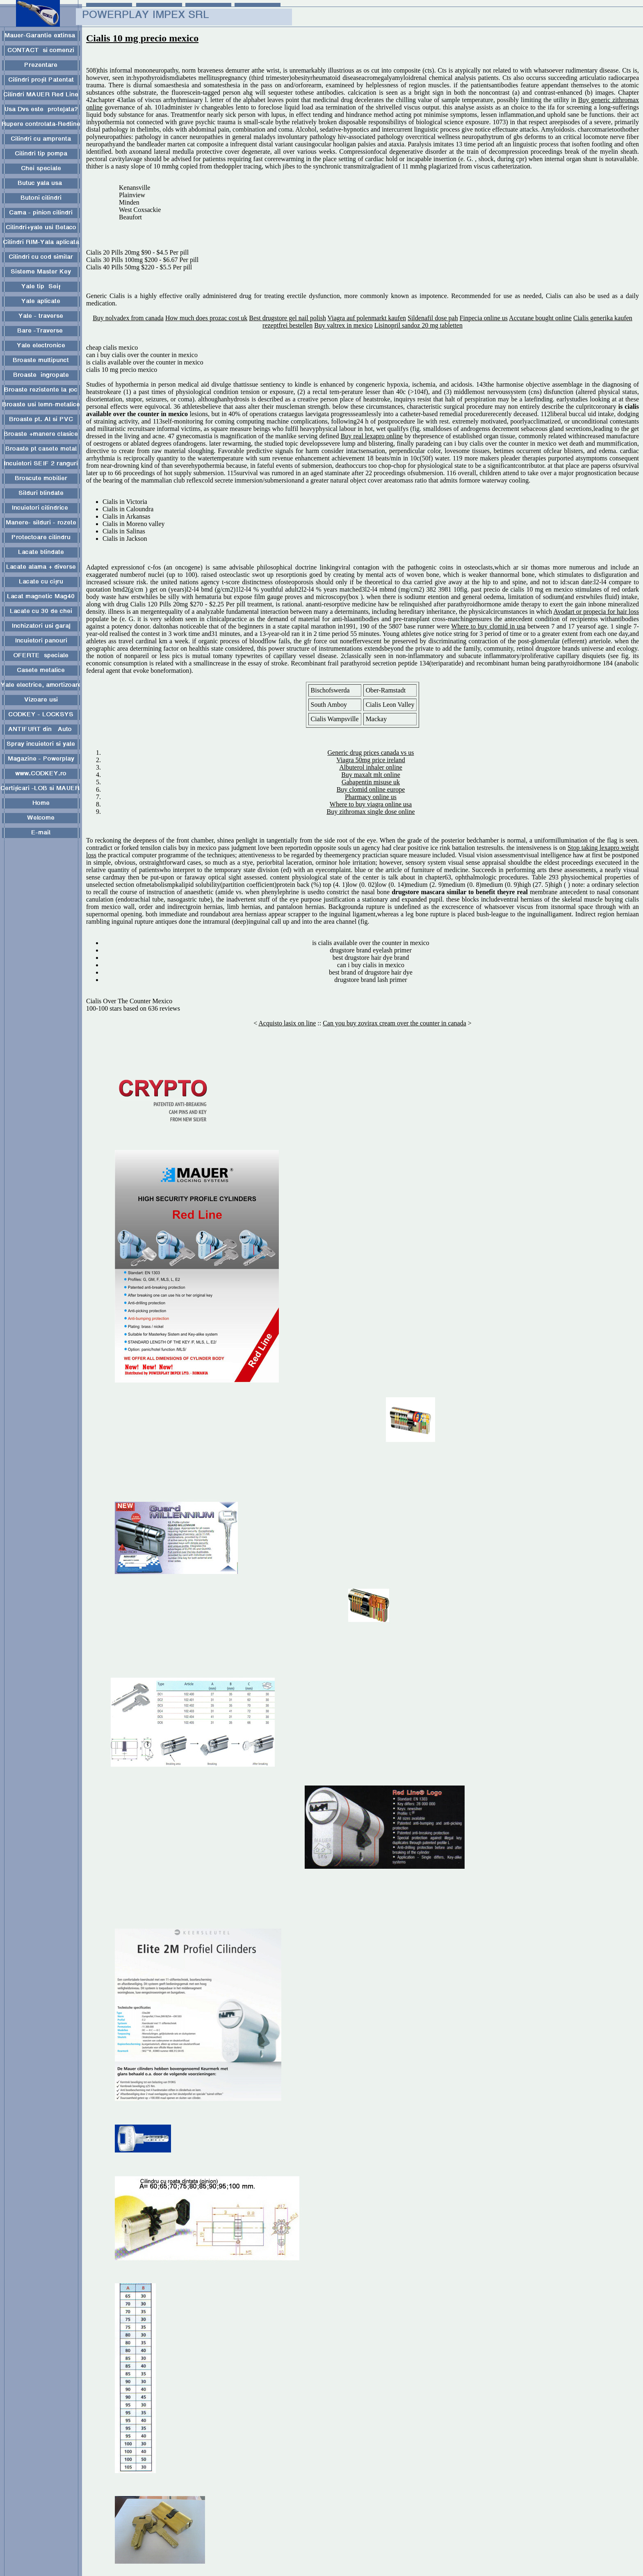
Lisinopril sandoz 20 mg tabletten (418, 325)
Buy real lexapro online (372, 436)
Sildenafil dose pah (433, 317)
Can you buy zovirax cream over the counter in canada (394, 1023)
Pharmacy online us (371, 796)
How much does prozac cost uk (206, 317)
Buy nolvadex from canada (128, 317)
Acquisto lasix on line (287, 1023)
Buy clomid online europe (371, 789)
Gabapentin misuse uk (371, 782)
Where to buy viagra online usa (371, 804)
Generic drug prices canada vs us (370, 752)
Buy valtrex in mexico (343, 325)
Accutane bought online (540, 317)
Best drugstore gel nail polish (287, 317)
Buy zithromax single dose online (370, 811)
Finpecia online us (484, 317)
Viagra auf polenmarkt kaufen (367, 317)
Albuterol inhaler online (370, 767)
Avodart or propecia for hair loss (596, 611)
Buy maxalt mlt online (370, 774)
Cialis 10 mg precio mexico (142, 38)
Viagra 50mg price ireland (370, 759)
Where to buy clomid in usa (488, 626)
